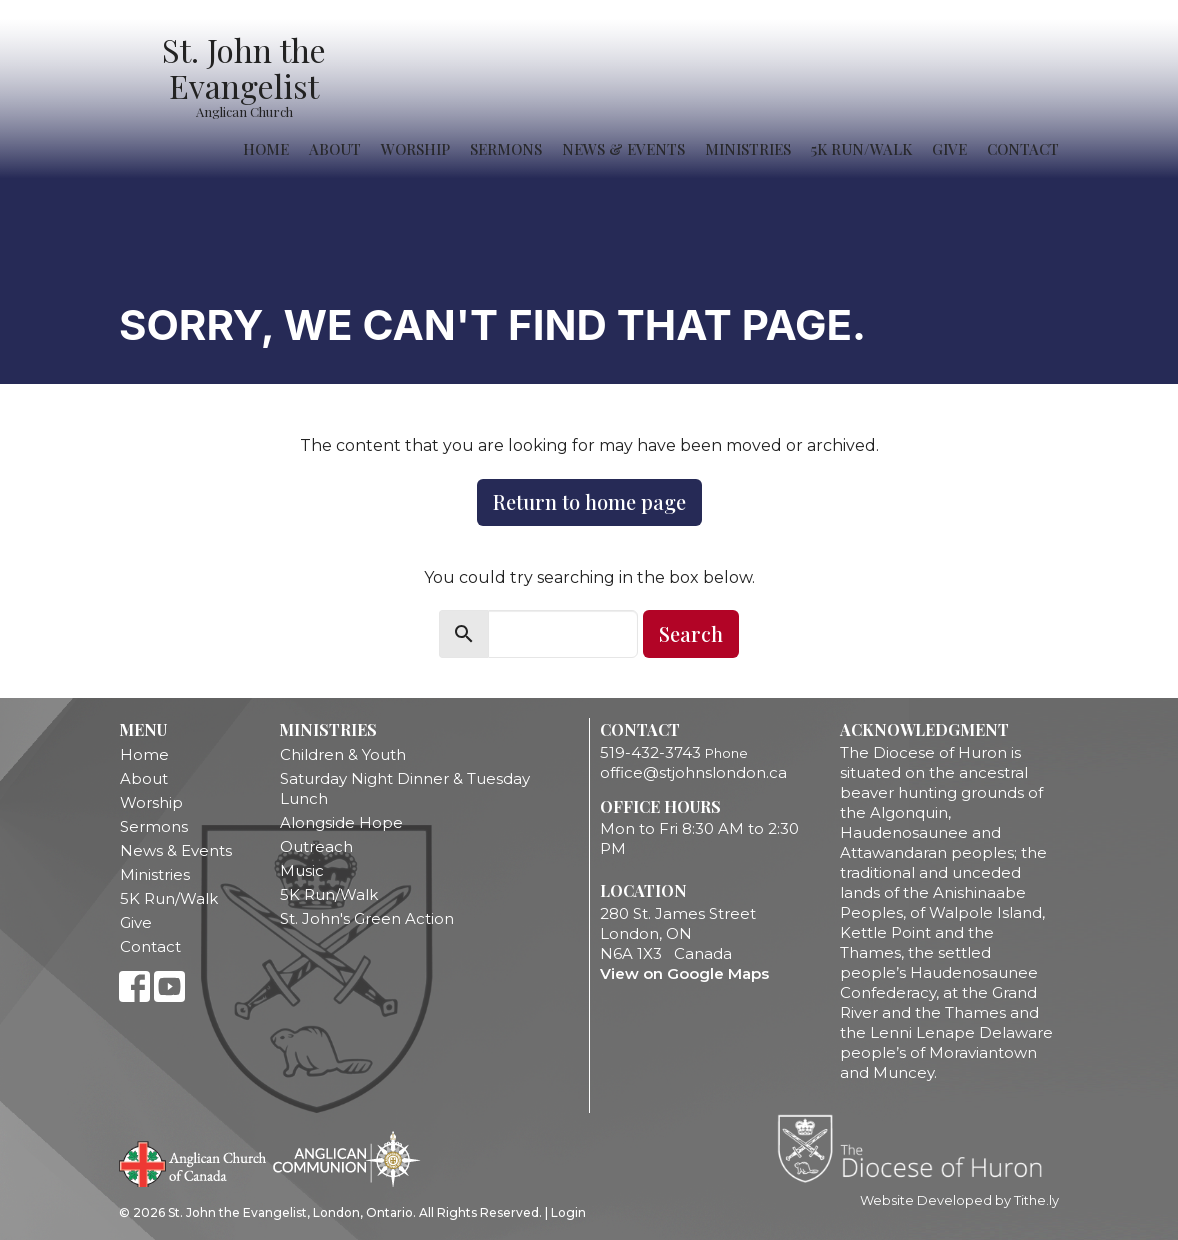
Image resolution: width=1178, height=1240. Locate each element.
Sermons (506, 149)
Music (302, 870)
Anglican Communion (346, 1158)
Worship (415, 149)
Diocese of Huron (917, 1148)
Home (266, 149)
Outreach (316, 846)
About (335, 149)
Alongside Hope (341, 822)
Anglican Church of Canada (193, 1162)
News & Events (623, 149)
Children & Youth (343, 754)
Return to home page (589, 501)
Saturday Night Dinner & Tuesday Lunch (405, 788)
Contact (1023, 149)
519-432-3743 (650, 752)
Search (691, 633)
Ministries (748, 149)
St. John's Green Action (367, 918)
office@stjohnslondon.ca (693, 772)
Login (568, 1212)
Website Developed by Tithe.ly (959, 1200)
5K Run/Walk (861, 149)
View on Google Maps (684, 973)
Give (949, 149)
